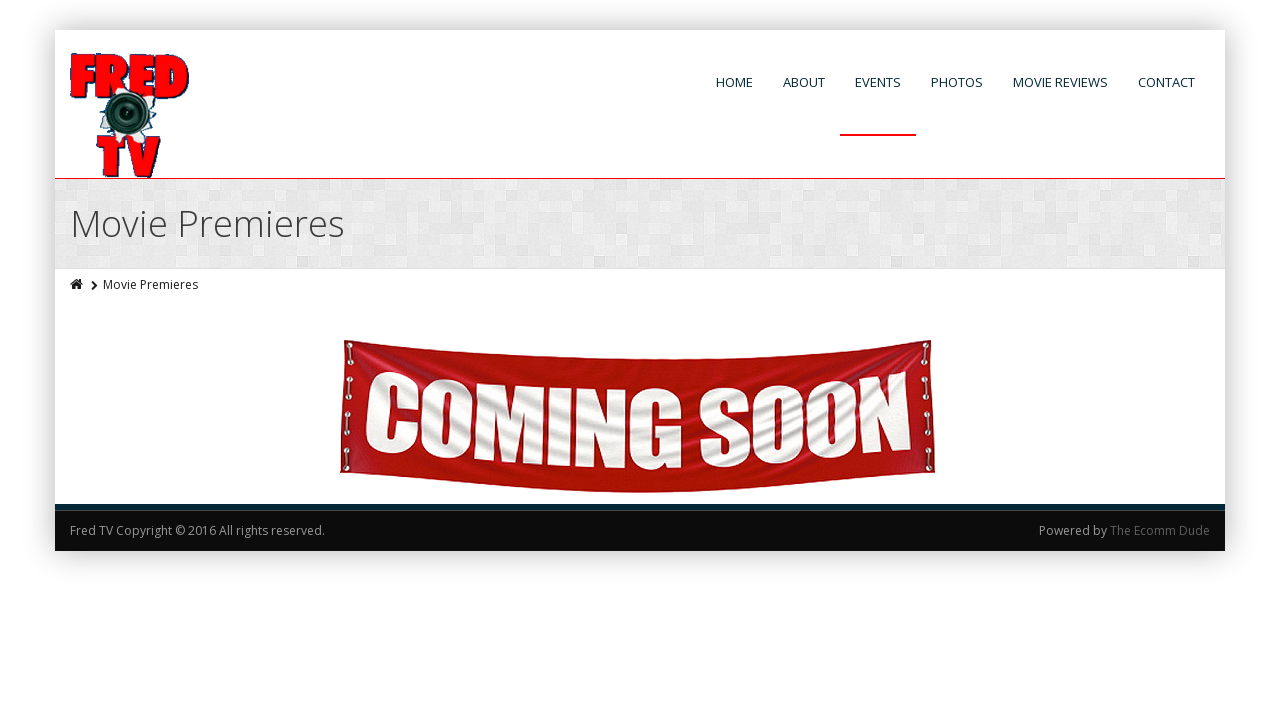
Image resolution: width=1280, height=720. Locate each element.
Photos (957, 82)
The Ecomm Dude (1160, 530)
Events (878, 82)
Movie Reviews (1060, 82)
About (804, 82)
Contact (1166, 82)
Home (734, 82)
